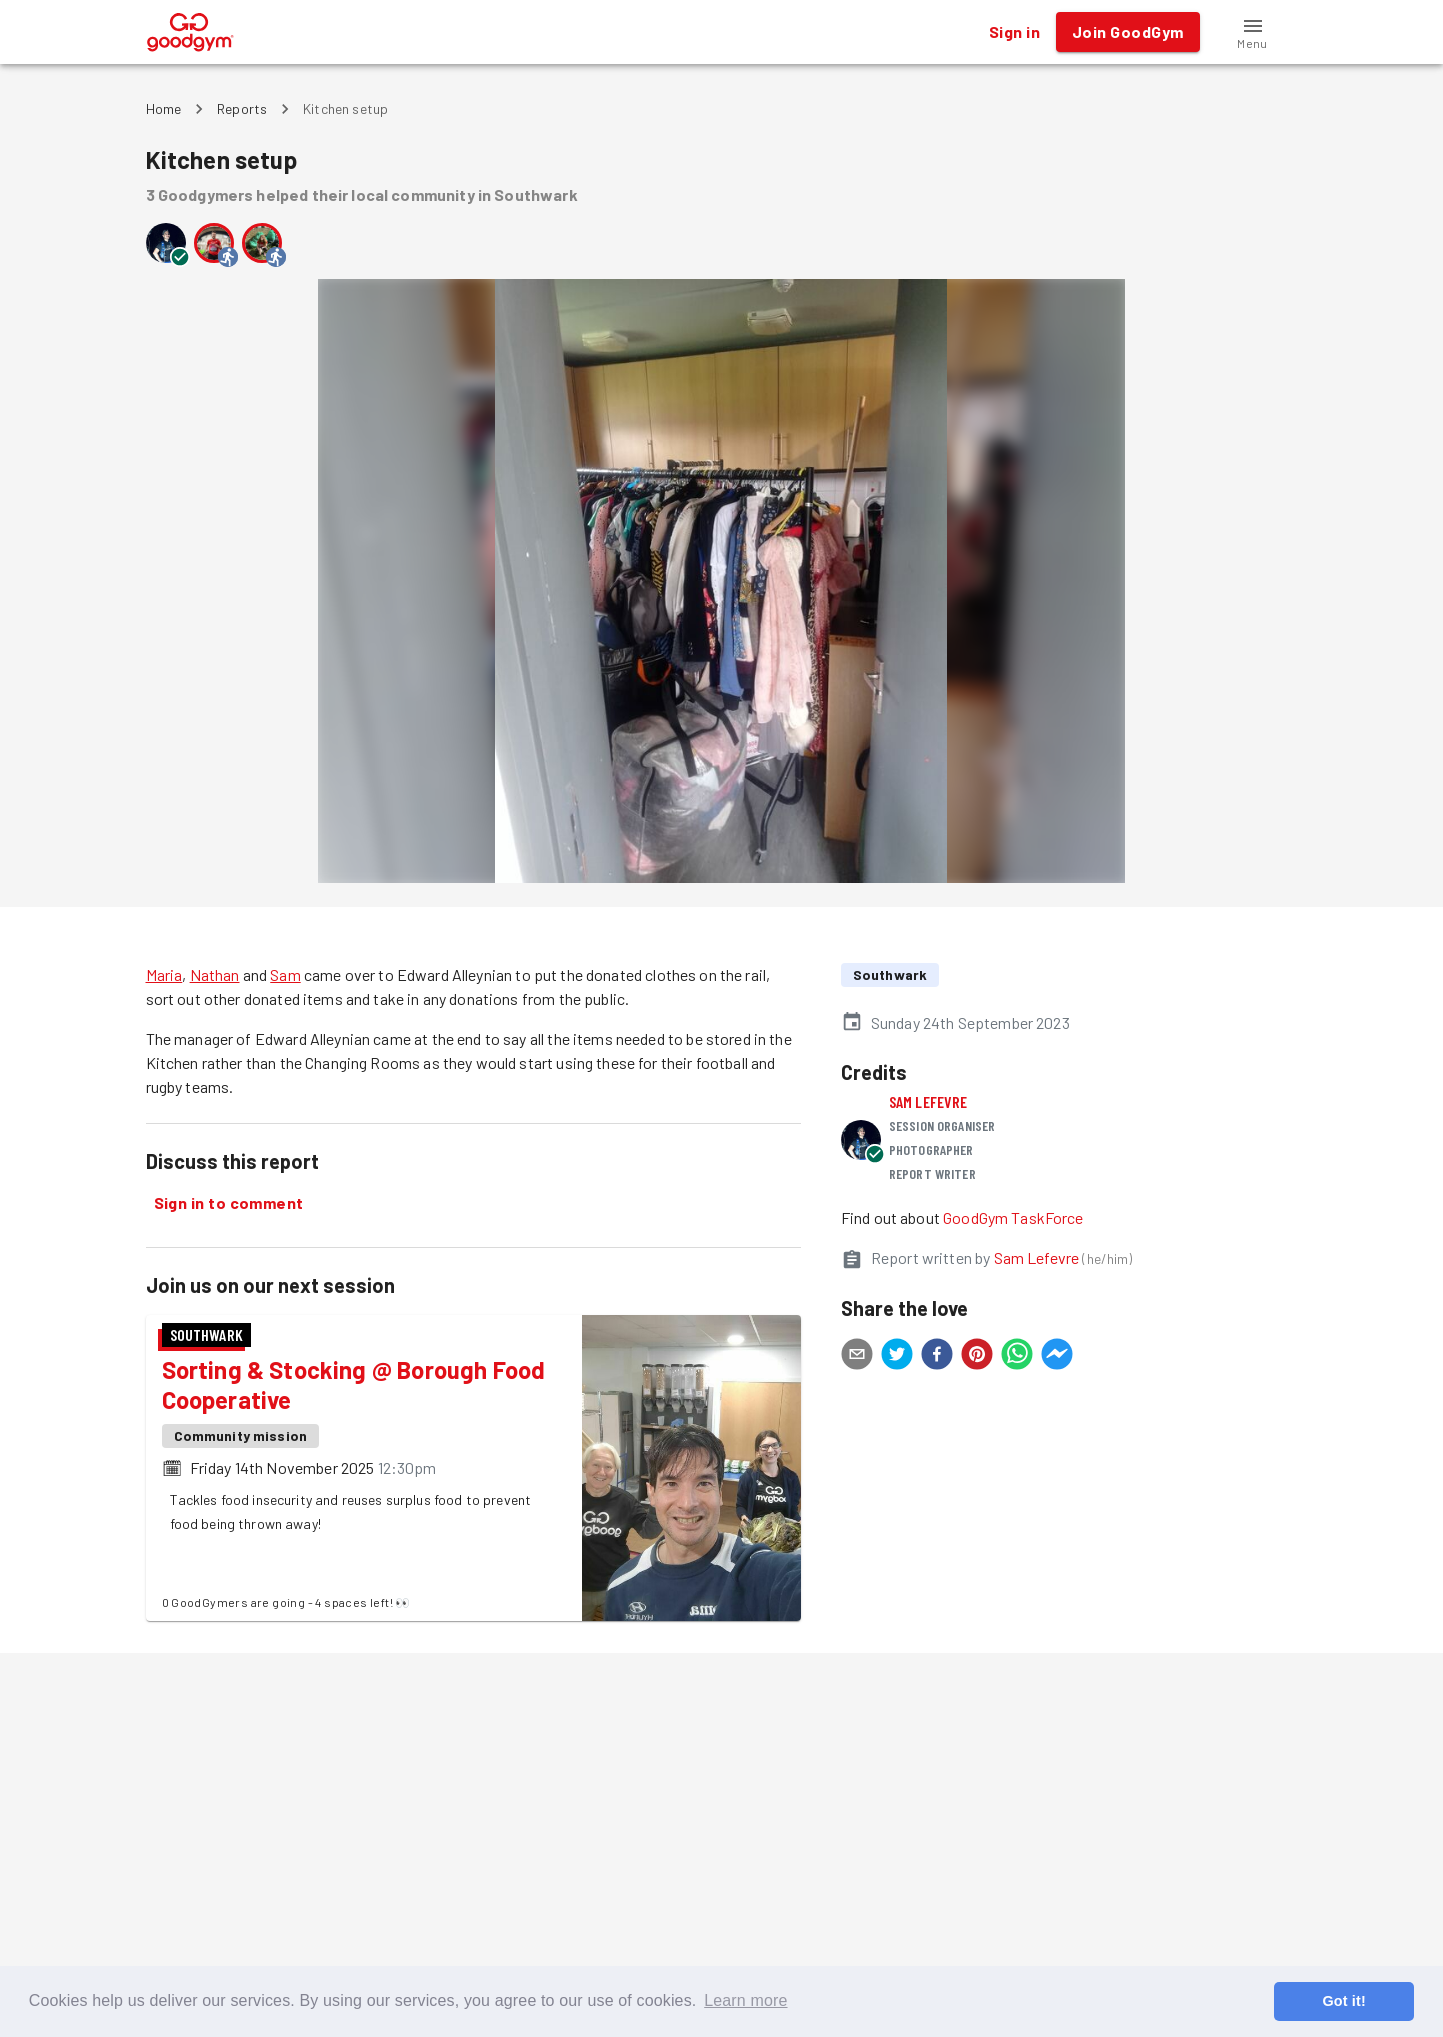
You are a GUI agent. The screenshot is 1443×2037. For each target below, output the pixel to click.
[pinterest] (977, 1357)
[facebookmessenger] (1057, 1357)
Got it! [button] (1343, 2001)
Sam (285, 974)
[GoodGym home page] (190, 29)
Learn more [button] (745, 2000)
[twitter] (897, 1357)
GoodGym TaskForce (1013, 1217)
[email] (857, 1357)
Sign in (1014, 32)
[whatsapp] (1017, 1357)
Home (164, 108)
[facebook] (937, 1357)
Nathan (215, 974)
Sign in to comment (229, 1203)
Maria (164, 974)
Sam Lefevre (928, 1101)
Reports (242, 108)
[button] (1253, 32)
